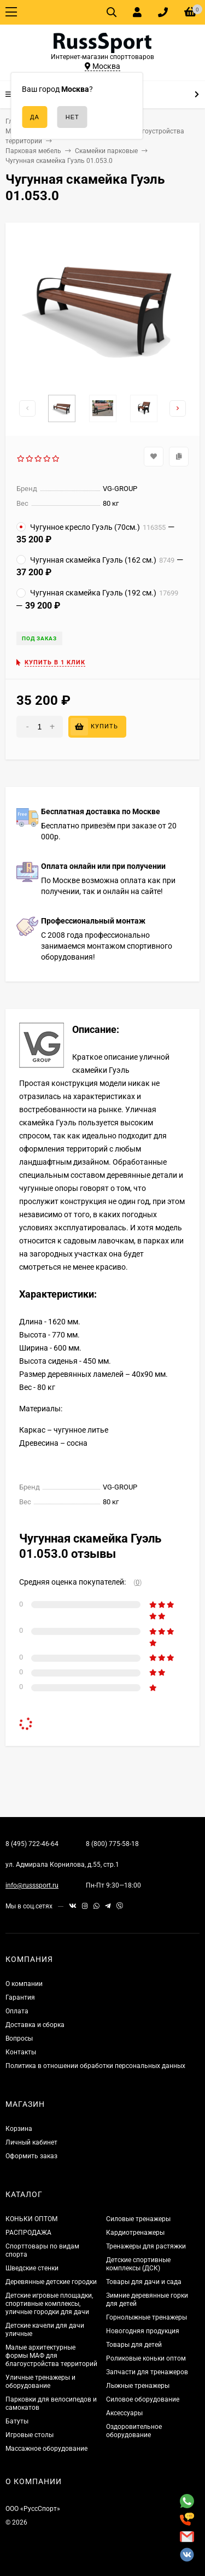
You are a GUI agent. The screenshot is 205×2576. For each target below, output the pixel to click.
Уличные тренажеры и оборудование (40, 2382)
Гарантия (20, 1997)
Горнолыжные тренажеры (146, 2317)
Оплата (16, 2011)
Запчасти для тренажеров (147, 2372)
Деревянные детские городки (51, 2282)
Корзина (18, 2129)
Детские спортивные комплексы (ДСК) (138, 2264)
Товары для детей (134, 2345)
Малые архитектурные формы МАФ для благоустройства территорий (51, 2356)
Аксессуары (124, 2413)
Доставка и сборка (35, 2025)
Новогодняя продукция (142, 2331)
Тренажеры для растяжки (146, 2246)
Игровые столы (29, 2435)
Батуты (16, 2421)
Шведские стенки (31, 2268)
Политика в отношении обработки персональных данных (95, 2066)
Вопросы (19, 2038)
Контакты (20, 2052)
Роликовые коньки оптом (146, 2358)
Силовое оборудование (142, 2399)
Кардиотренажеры (135, 2232)
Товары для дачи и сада (143, 2282)
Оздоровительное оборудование (134, 2431)
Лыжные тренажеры (137, 2386)
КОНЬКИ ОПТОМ (31, 2219)
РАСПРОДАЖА (28, 2232)
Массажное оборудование (46, 2448)
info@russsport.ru (31, 1885)
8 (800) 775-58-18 (112, 1844)
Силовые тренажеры (138, 2219)
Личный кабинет (31, 2142)
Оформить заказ (31, 2156)
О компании (24, 1984)
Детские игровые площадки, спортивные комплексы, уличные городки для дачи (49, 2304)
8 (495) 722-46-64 (31, 1844)
